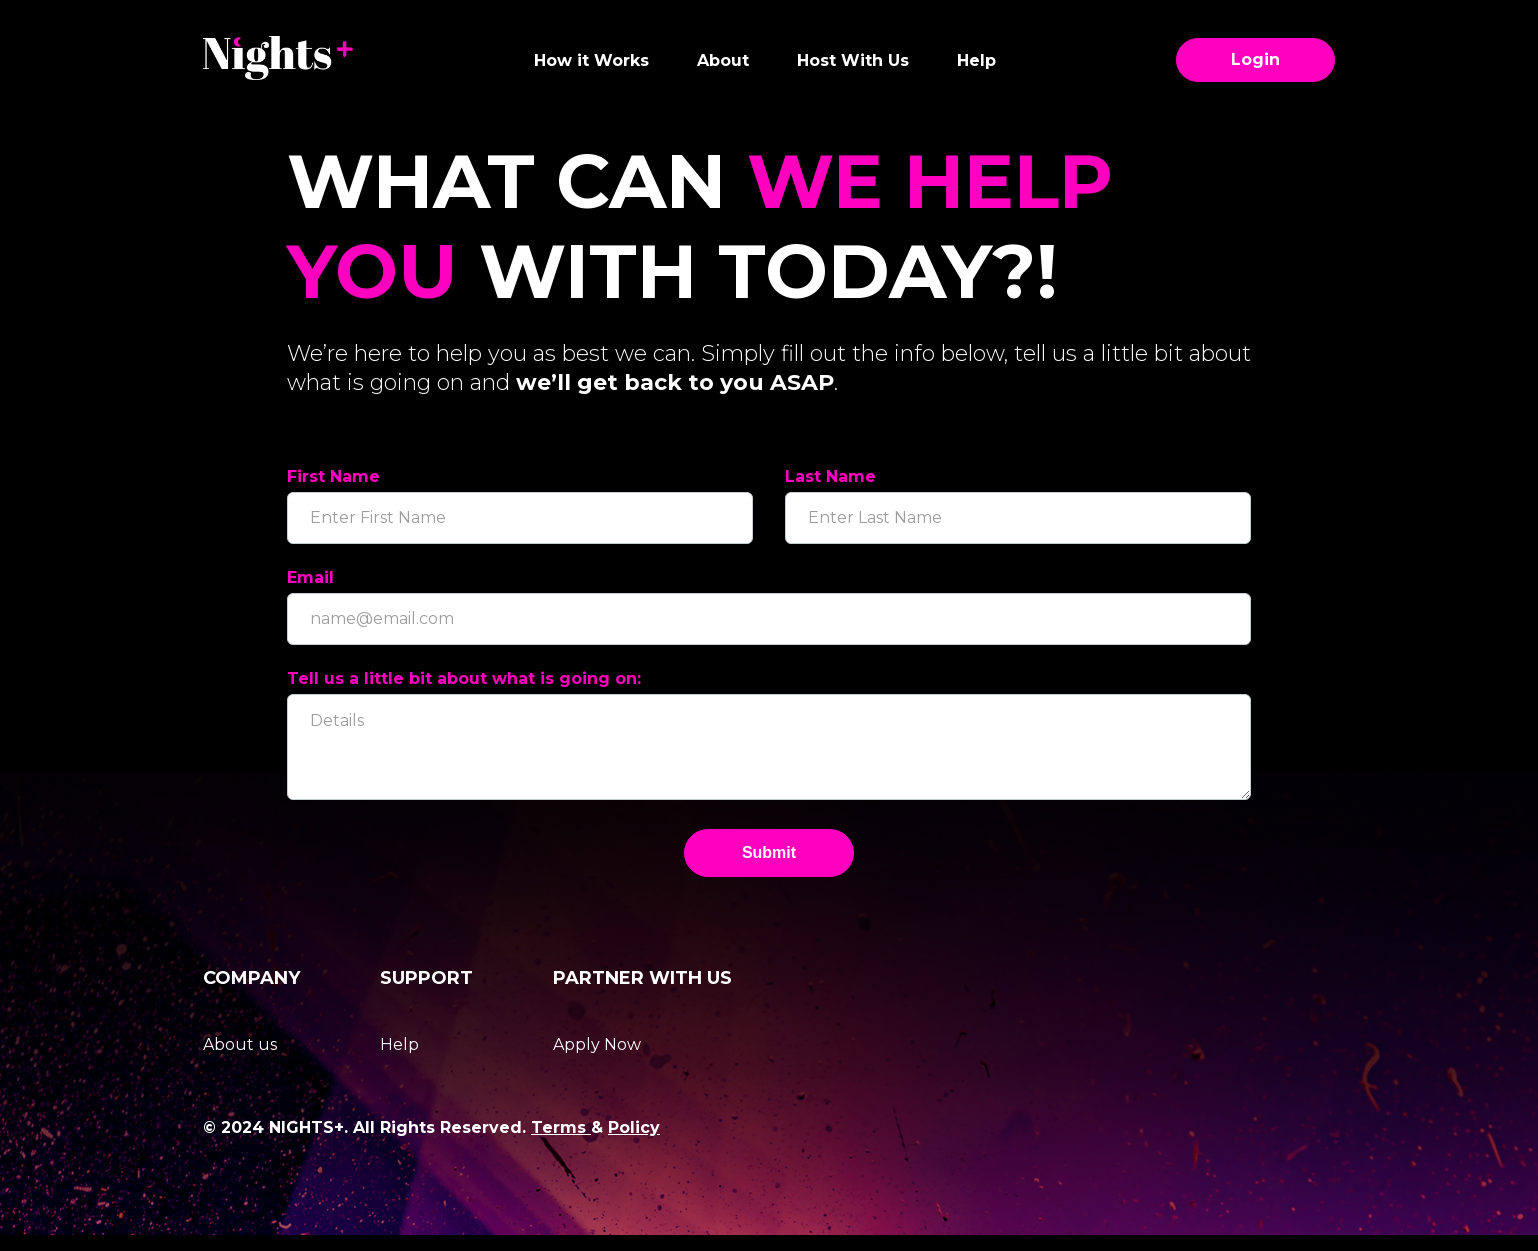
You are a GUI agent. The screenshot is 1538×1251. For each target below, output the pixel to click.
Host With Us (853, 60)
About (723, 60)
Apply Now (597, 1060)
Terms (561, 1143)
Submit (769, 868)
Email (310, 577)
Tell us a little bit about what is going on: (464, 678)
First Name (333, 476)
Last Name (830, 476)
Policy (634, 1143)
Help (976, 60)
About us (240, 1060)
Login (1255, 60)
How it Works (591, 60)
